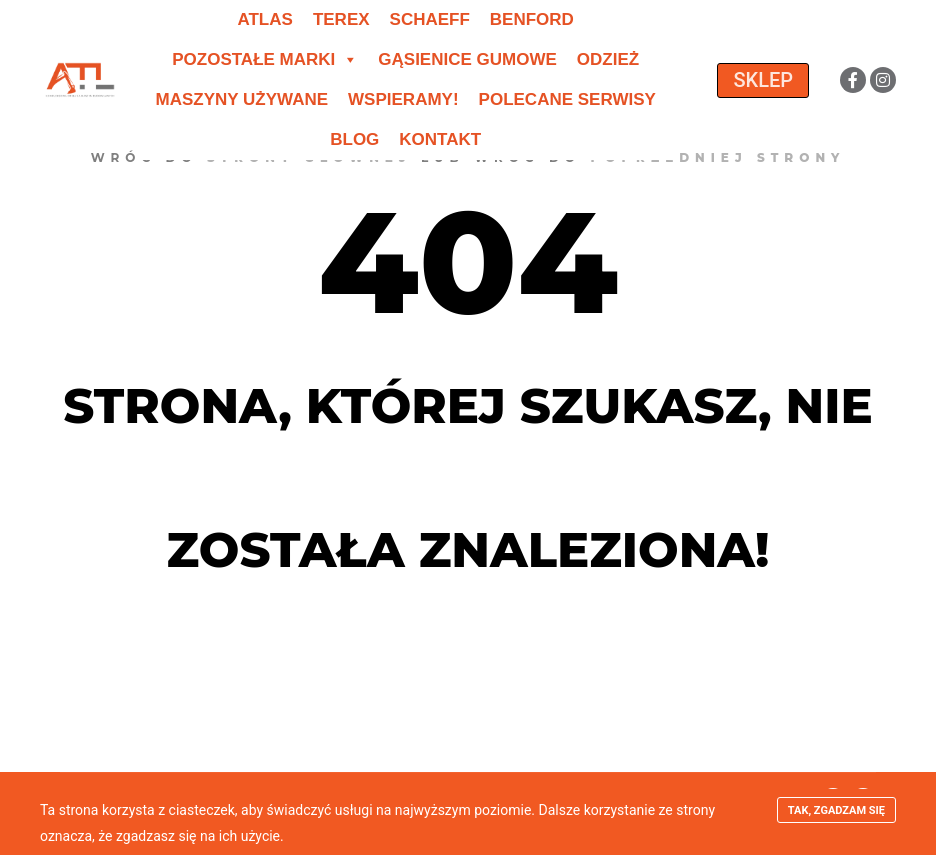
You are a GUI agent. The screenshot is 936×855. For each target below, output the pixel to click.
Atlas (264, 19)
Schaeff (430, 19)
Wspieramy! (403, 99)
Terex (341, 19)
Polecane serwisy (567, 99)
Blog (354, 139)
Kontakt (440, 139)
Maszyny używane (242, 99)
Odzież (608, 59)
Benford (532, 19)
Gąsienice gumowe (467, 59)
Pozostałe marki (265, 60)
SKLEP (763, 80)
